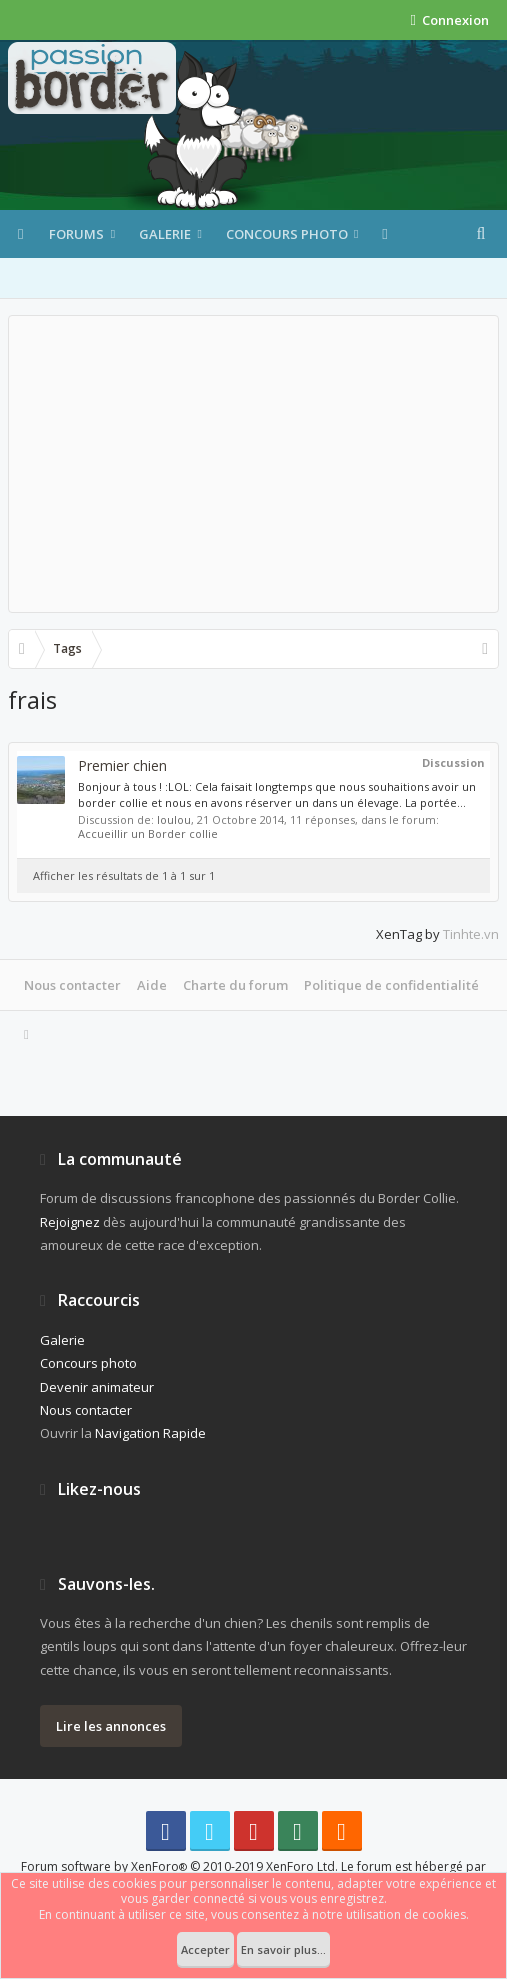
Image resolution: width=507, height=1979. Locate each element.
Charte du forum (235, 985)
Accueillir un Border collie (148, 833)
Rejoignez (70, 1222)
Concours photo (287, 234)
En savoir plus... (283, 1949)
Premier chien (122, 765)
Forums (76, 234)
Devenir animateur (97, 1387)
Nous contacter (72, 985)
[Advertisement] (253, 464)
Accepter (205, 1949)
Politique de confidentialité (391, 985)
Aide (152, 985)
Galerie (165, 234)
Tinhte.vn (471, 934)
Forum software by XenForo (179, 1866)
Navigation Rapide (150, 1433)
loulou (174, 819)
